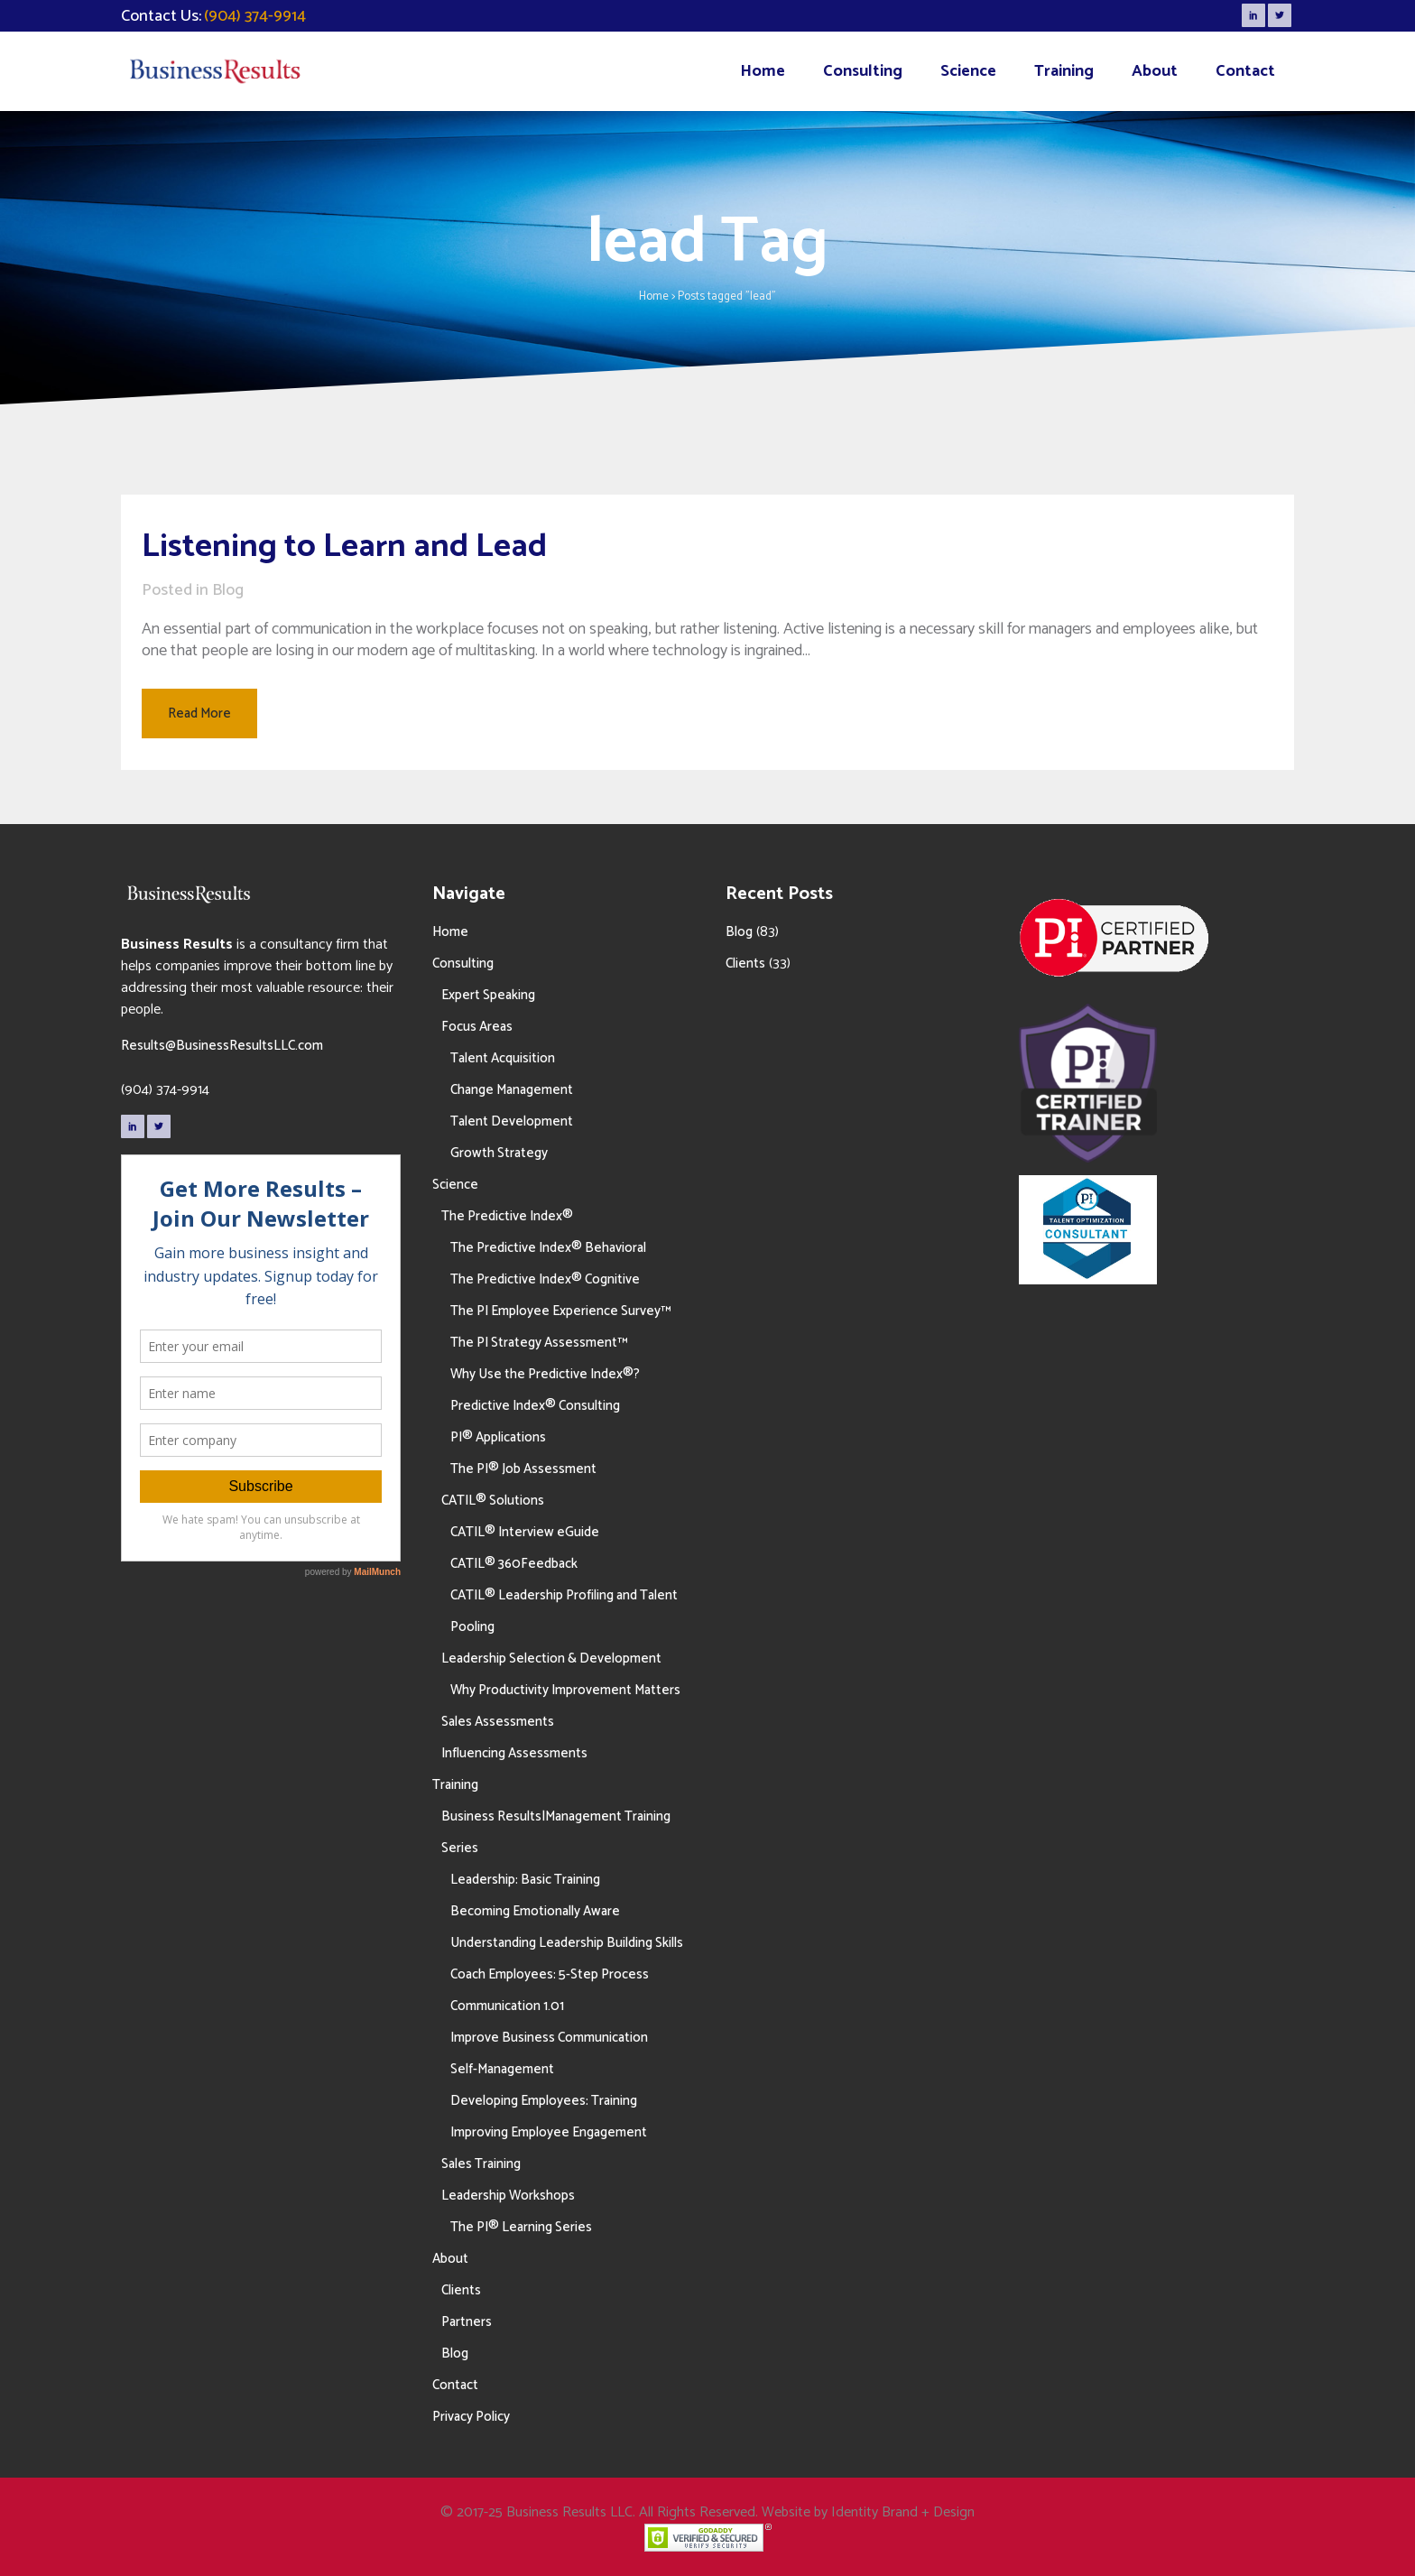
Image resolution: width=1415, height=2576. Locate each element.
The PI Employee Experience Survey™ (560, 1311)
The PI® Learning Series (521, 2227)
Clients (461, 2290)
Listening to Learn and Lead (344, 546)
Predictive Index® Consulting (535, 1406)
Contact (455, 2385)
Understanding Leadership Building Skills (566, 1943)
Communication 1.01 (507, 2006)
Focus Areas (477, 1026)
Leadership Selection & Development (551, 1658)
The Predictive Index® (507, 1216)
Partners (466, 2322)
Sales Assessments (497, 1721)
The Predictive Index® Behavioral (548, 1248)
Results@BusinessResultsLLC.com (222, 1045)
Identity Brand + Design (903, 2512)
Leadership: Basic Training (525, 1879)
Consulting (463, 963)
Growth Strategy (499, 1153)
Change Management (511, 1090)
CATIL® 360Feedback (514, 1563)
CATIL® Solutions (492, 1500)
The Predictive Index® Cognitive (545, 1279)
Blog (228, 590)
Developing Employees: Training (543, 2101)
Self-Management (502, 2069)
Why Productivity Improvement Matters (565, 1690)
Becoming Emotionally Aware (535, 1911)
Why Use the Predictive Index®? (545, 1374)
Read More (199, 713)
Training (455, 1785)
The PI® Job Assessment (523, 1469)
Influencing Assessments (514, 1753)
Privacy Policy (471, 2416)
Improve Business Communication (549, 2037)
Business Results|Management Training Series (556, 1832)
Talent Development (511, 1121)
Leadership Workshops (508, 2195)
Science (455, 1184)
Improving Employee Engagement (548, 2132)
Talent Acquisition (502, 1058)
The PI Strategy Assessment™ (538, 1342)
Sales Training (481, 2164)
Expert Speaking (488, 995)
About (450, 2258)
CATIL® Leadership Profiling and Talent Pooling (564, 1611)
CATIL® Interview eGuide (524, 1532)
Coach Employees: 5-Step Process (549, 1974)
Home (654, 296)
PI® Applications (498, 1437)
